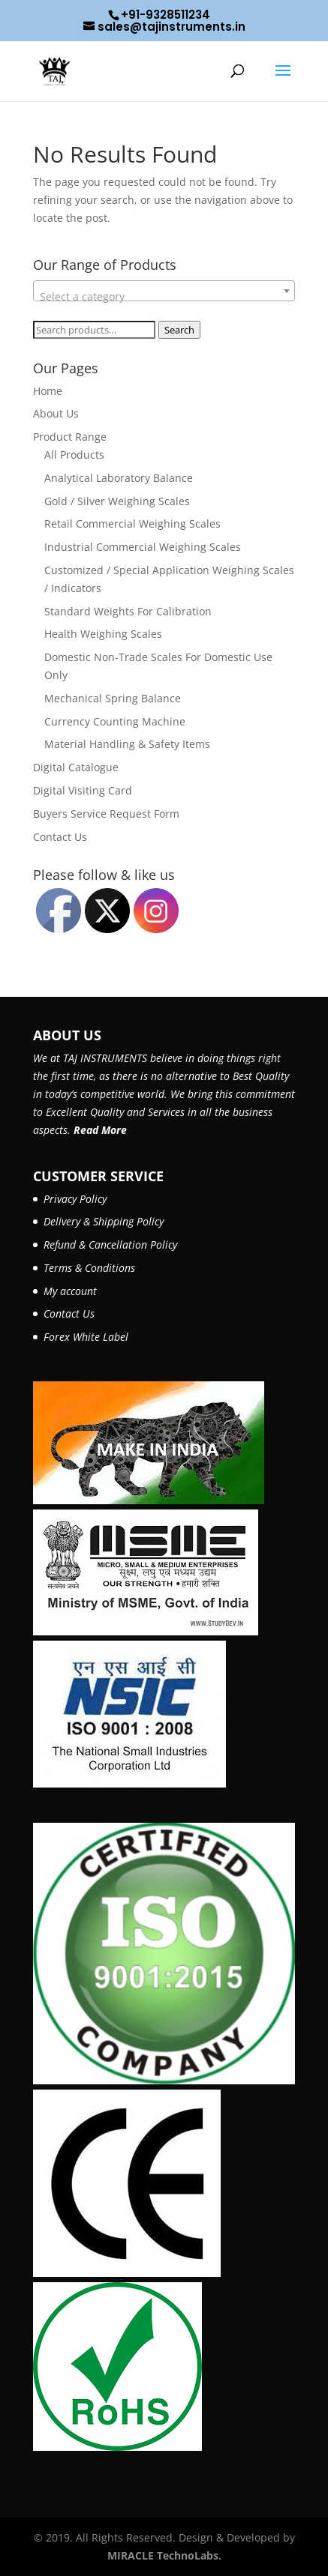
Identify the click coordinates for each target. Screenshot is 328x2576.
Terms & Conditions (89, 1268)
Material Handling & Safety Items (127, 744)
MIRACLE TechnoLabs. (164, 2555)
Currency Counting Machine (114, 721)
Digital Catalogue (76, 767)
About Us (56, 413)
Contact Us (60, 837)
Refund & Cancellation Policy (110, 1244)
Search (179, 330)
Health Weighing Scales (103, 634)
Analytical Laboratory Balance (118, 478)
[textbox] (164, 297)
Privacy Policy (75, 1199)
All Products (74, 454)
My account (70, 1291)
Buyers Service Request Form (106, 813)
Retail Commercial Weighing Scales (132, 523)
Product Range (70, 436)
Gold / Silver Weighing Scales (117, 501)
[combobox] (164, 290)
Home (47, 391)
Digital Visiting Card (82, 790)
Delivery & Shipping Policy (104, 1221)
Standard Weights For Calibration (128, 611)
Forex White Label (86, 1337)
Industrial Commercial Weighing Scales (142, 547)
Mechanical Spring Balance (112, 698)
